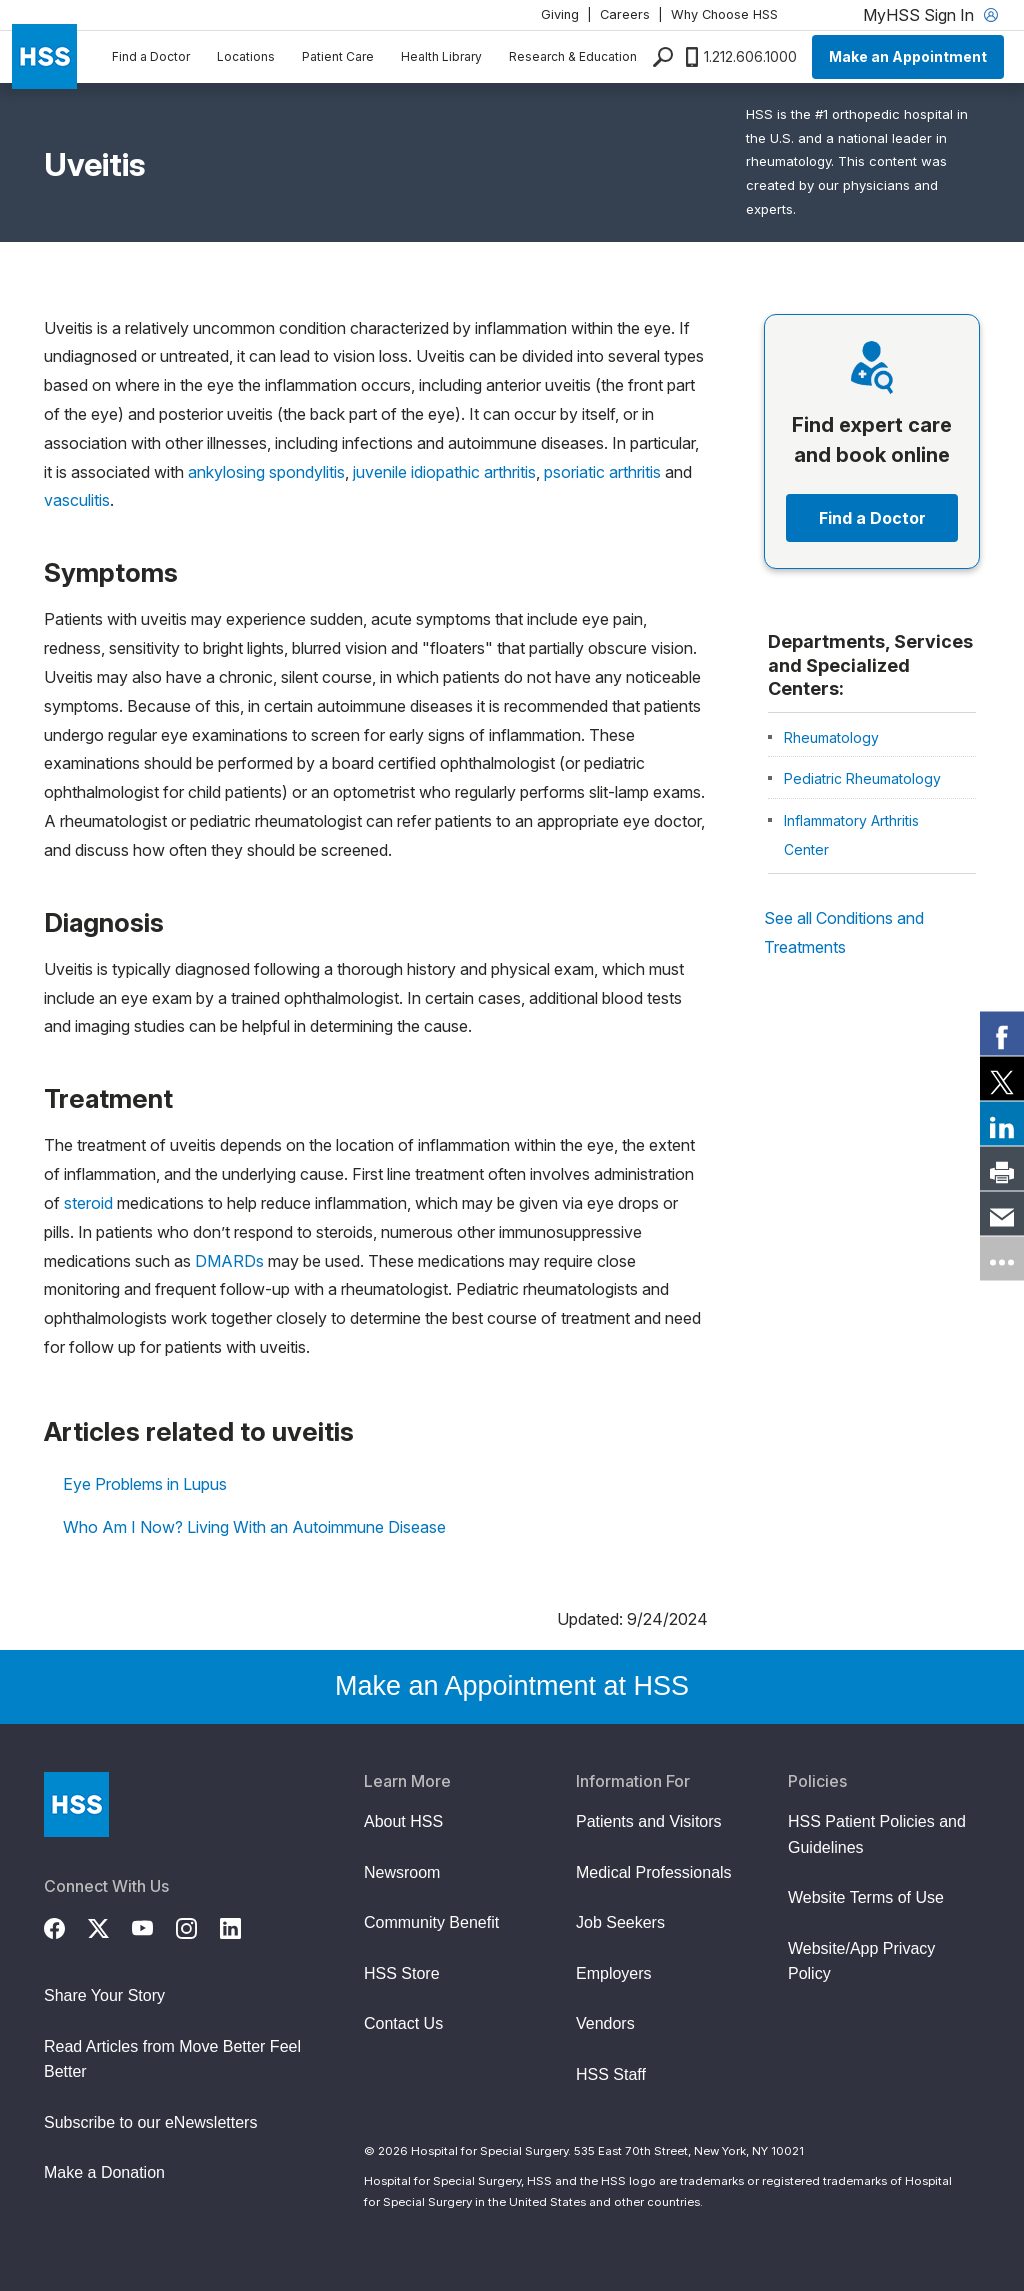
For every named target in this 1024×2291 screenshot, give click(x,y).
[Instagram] (198, 1926)
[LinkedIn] (242, 1926)
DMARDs (229, 1261)
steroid (88, 1203)
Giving (560, 14)
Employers (614, 1973)
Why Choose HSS (724, 14)
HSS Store (402, 1973)
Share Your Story (104, 1995)
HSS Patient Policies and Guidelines (877, 1834)
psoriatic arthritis (602, 472)
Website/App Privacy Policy (861, 1961)
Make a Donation (104, 2172)
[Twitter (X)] (110, 1926)
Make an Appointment (908, 56)
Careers (625, 14)
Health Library (441, 56)
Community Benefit (431, 1922)
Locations (246, 56)
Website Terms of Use (866, 1897)
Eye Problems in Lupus (145, 1484)
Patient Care (338, 56)
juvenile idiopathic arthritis (444, 472)
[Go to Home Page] (76, 1804)
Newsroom (402, 1872)
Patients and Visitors (649, 1821)
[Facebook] (66, 1926)
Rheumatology (831, 737)
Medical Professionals (654, 1872)
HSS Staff (611, 2074)
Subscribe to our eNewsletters (150, 2122)
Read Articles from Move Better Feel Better (172, 2059)
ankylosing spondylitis (266, 472)
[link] (1002, 1033)
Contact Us (403, 2023)
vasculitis (77, 500)
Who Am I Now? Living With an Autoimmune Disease (254, 1527)
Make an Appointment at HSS (512, 1686)
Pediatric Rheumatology (862, 778)
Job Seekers (620, 1922)
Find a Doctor (151, 56)
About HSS (403, 1821)
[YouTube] (154, 1926)
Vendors (605, 2023)
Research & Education (573, 56)
